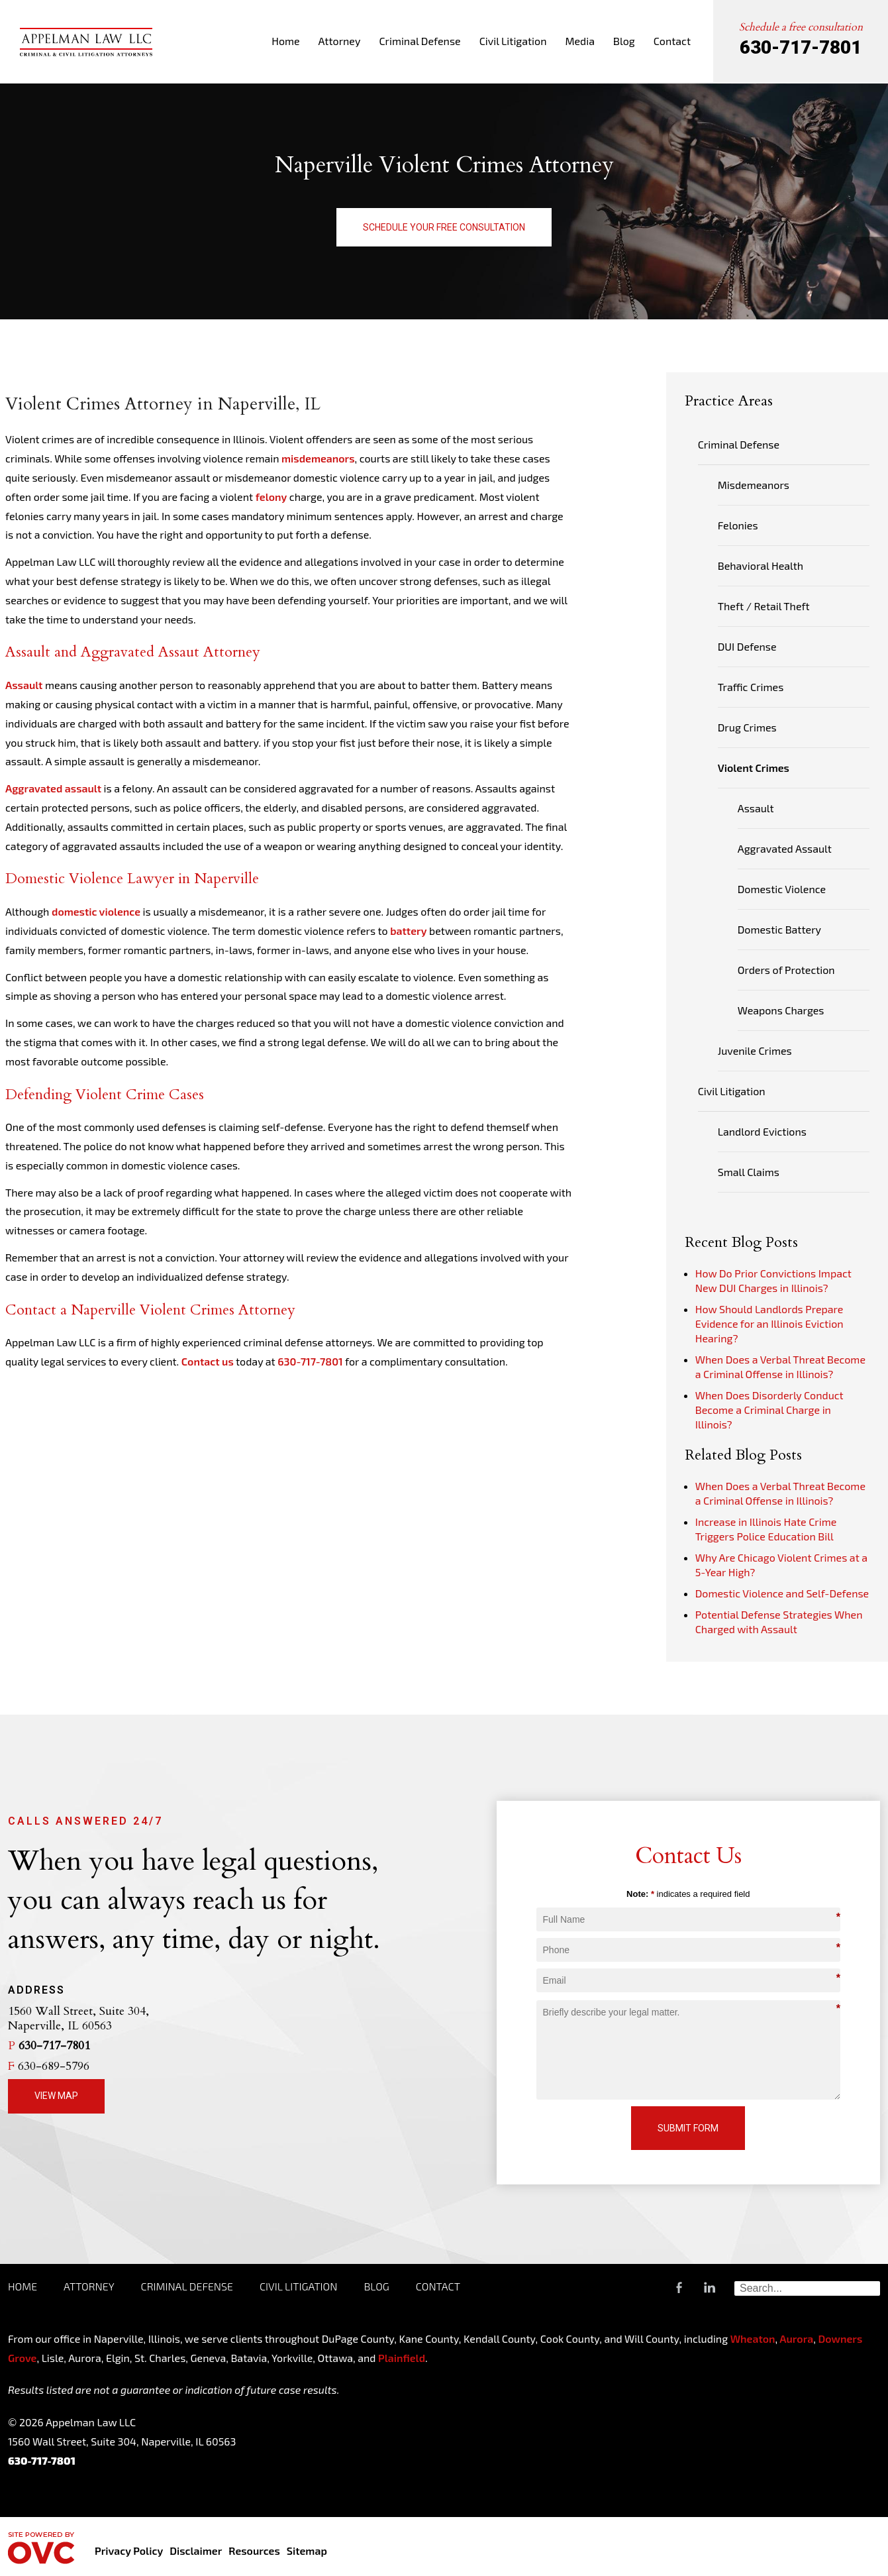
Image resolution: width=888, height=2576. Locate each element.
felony (271, 496)
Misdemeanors (753, 484)
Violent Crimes (753, 767)
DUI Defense (747, 646)
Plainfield (401, 2357)
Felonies (738, 525)
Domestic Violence (782, 889)
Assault (23, 684)
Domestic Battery (779, 929)
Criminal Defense (419, 40)
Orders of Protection (786, 969)
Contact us (207, 1361)
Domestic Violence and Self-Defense (782, 1593)
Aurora (795, 2338)
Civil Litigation (513, 40)
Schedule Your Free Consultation (444, 227)
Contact (672, 40)
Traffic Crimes (751, 686)
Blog (624, 40)
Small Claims (748, 1171)
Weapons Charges (781, 1010)
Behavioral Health (760, 565)
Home (285, 40)
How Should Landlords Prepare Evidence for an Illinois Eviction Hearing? (769, 1323)
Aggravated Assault (785, 848)
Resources (253, 2550)
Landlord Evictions (762, 1131)
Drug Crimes (747, 727)
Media (580, 40)
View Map (56, 2095)
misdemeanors (317, 458)
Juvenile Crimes (755, 1050)
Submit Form (688, 2128)
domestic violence (96, 911)
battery (408, 930)
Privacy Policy (129, 2550)
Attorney (340, 40)
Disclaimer (196, 2550)
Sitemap (307, 2550)
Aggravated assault (53, 788)
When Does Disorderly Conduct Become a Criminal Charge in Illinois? (769, 1409)
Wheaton (752, 2338)
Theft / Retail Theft (764, 606)
